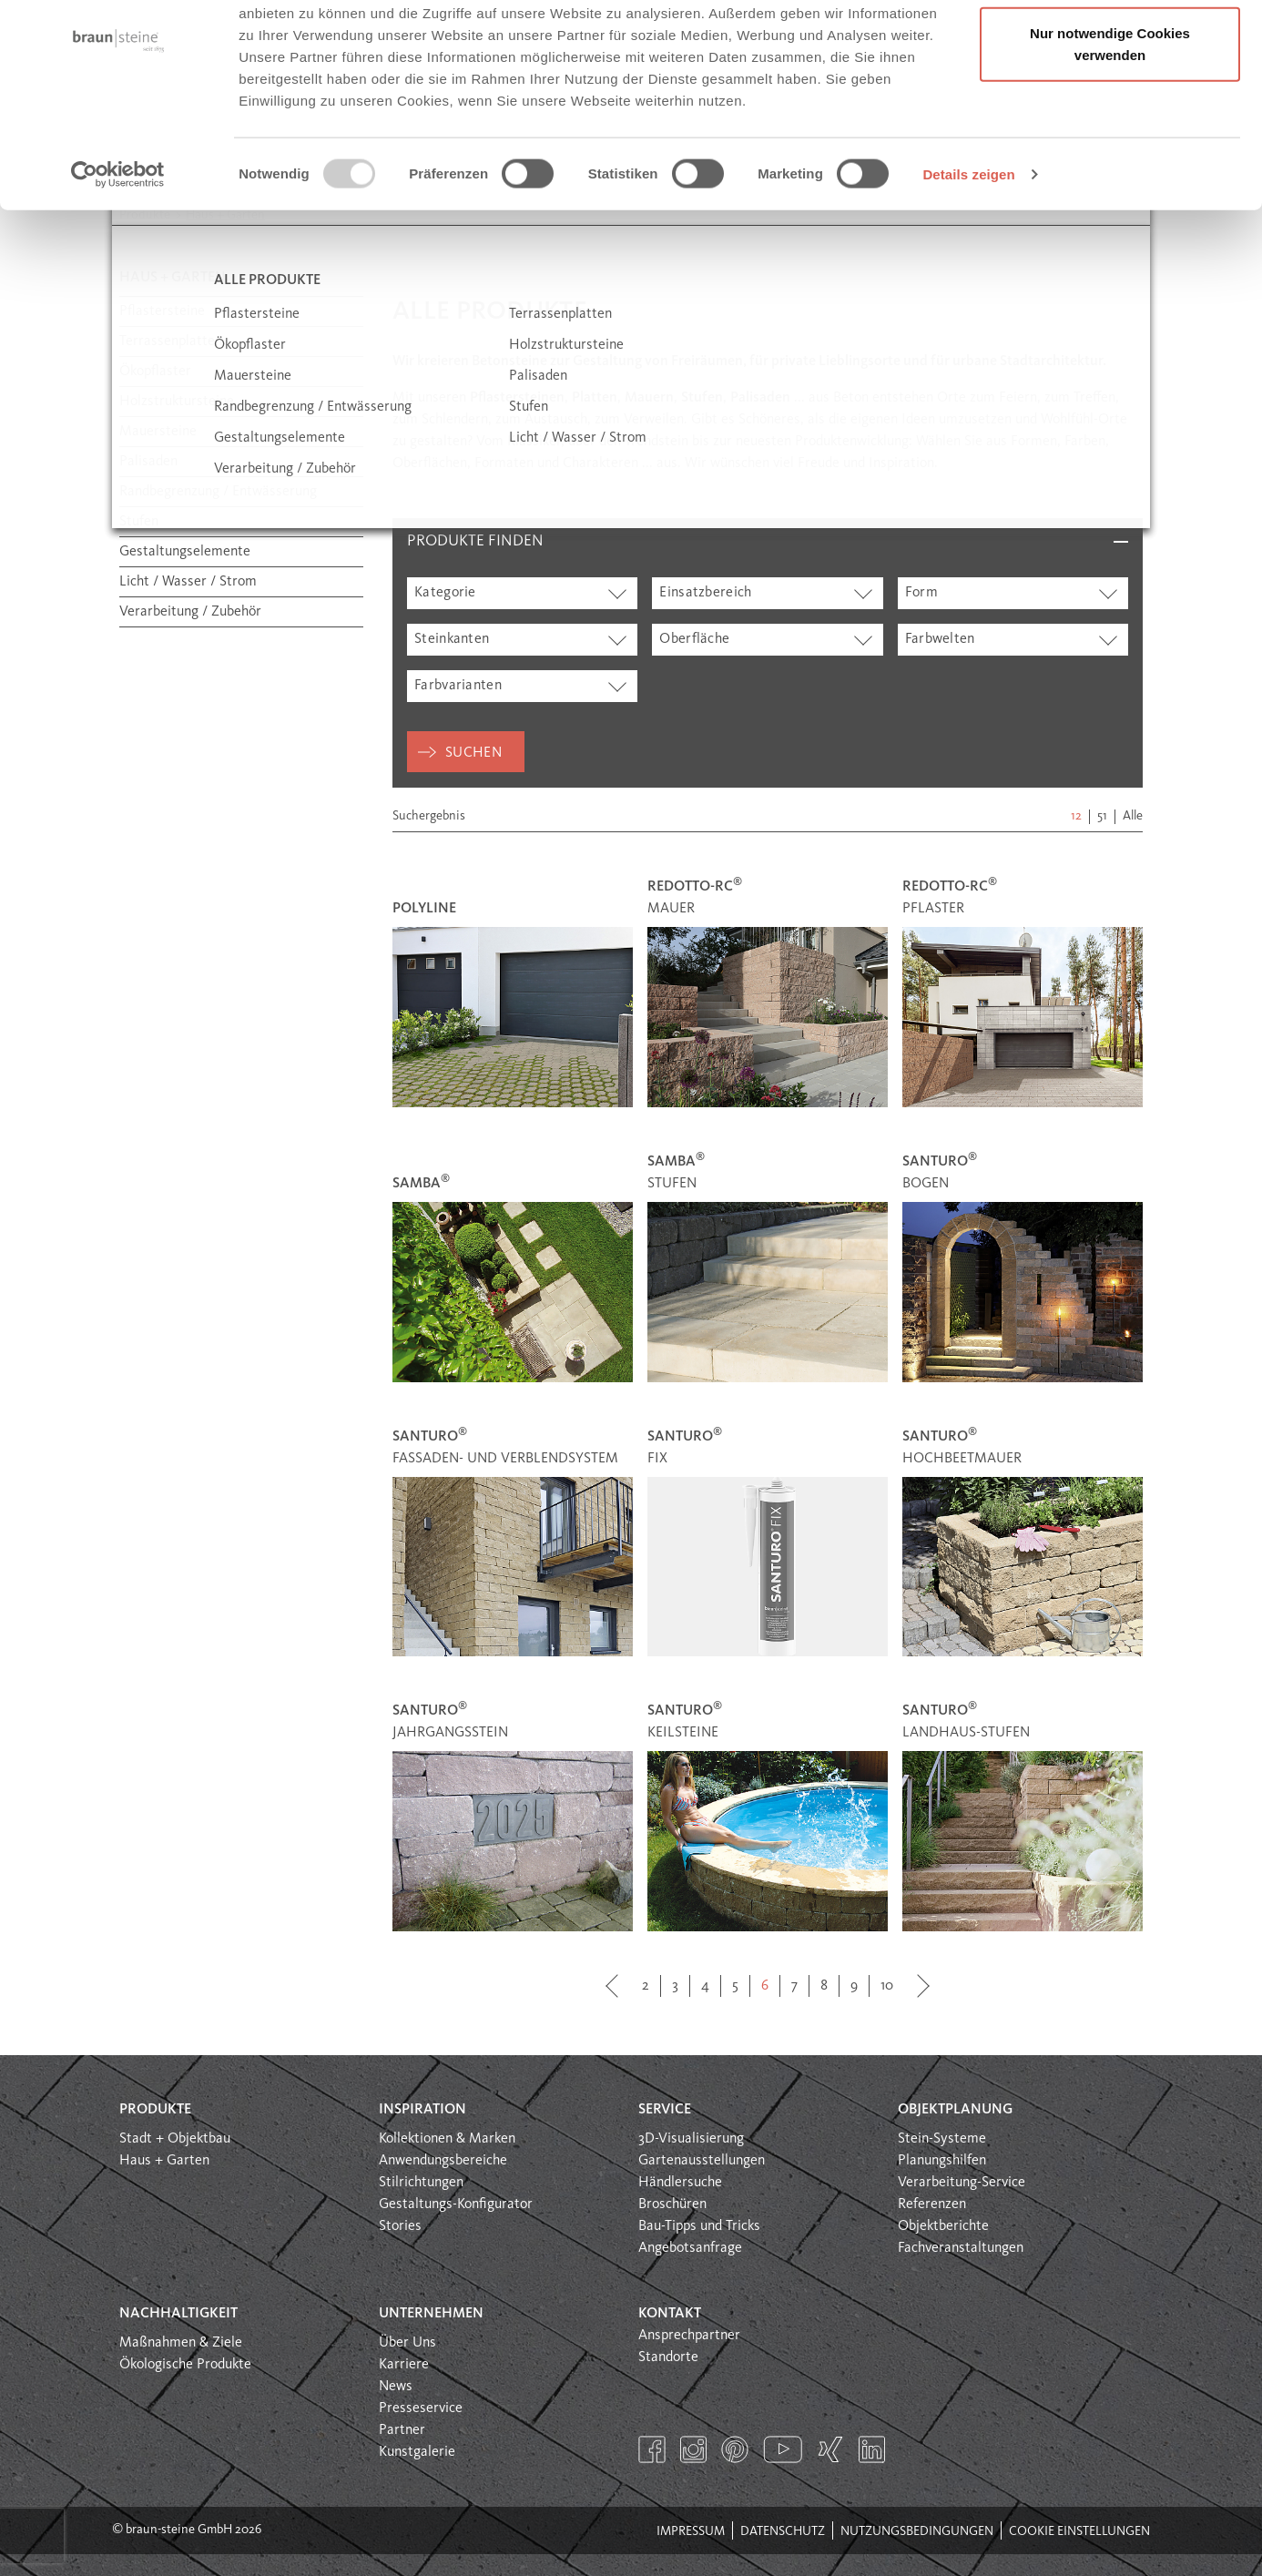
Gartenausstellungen (701, 2160)
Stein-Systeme (942, 2139)
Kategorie (445, 592)
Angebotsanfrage (690, 2248)
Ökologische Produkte (185, 2364)
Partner (402, 2430)
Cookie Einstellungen (1079, 2531)
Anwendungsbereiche (443, 2160)
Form (921, 592)
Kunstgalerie (417, 2452)
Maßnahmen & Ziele (180, 2343)
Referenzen (932, 2204)
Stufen (138, 521)
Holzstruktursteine (176, 401)
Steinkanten (451, 639)
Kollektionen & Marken (447, 2139)
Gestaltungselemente (184, 552)
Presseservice (421, 2408)
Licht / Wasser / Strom (188, 582)
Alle (1133, 815)
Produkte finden (475, 541)
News (395, 2386)
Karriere (404, 2364)
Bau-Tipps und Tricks (699, 2226)
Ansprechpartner (689, 2335)
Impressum (690, 2531)
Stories (400, 2226)
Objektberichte (943, 2226)
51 (1102, 815)
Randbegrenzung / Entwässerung (218, 491)
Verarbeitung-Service (961, 2182)
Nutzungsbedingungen (916, 2531)
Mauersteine (158, 431)
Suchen (473, 753)
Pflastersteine (162, 311)
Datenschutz (782, 2531)
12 (1076, 815)
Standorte (668, 2357)
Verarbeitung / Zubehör (190, 612)
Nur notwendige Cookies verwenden (1110, 118)
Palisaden (148, 461)
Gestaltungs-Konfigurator (456, 2204)
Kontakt (669, 2313)
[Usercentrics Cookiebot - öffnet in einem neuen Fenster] (118, 249)
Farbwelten (940, 639)
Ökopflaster (155, 371)
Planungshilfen (942, 2160)
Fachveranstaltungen (960, 2248)
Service (664, 2110)
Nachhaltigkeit (178, 2313)
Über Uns (407, 2343)
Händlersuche (680, 2182)
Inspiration (422, 2110)
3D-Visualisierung (691, 2139)
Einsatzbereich (705, 592)
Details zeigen (968, 249)
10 (886, 1986)
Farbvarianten (458, 685)
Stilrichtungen (421, 2182)
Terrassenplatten (170, 341)
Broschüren (672, 2204)
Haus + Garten (164, 2160)
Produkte (155, 2110)
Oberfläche (694, 639)
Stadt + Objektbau (174, 2139)
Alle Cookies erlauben (1110, 48)
